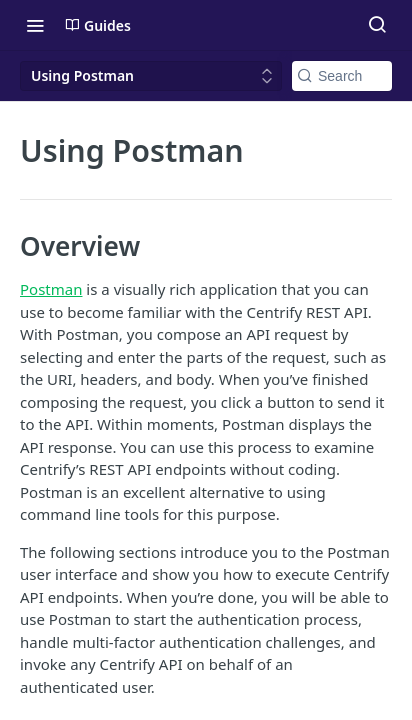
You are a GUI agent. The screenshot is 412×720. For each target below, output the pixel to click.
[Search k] (342, 76)
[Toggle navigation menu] (35, 25)
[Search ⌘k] (377, 25)
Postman (51, 289)
